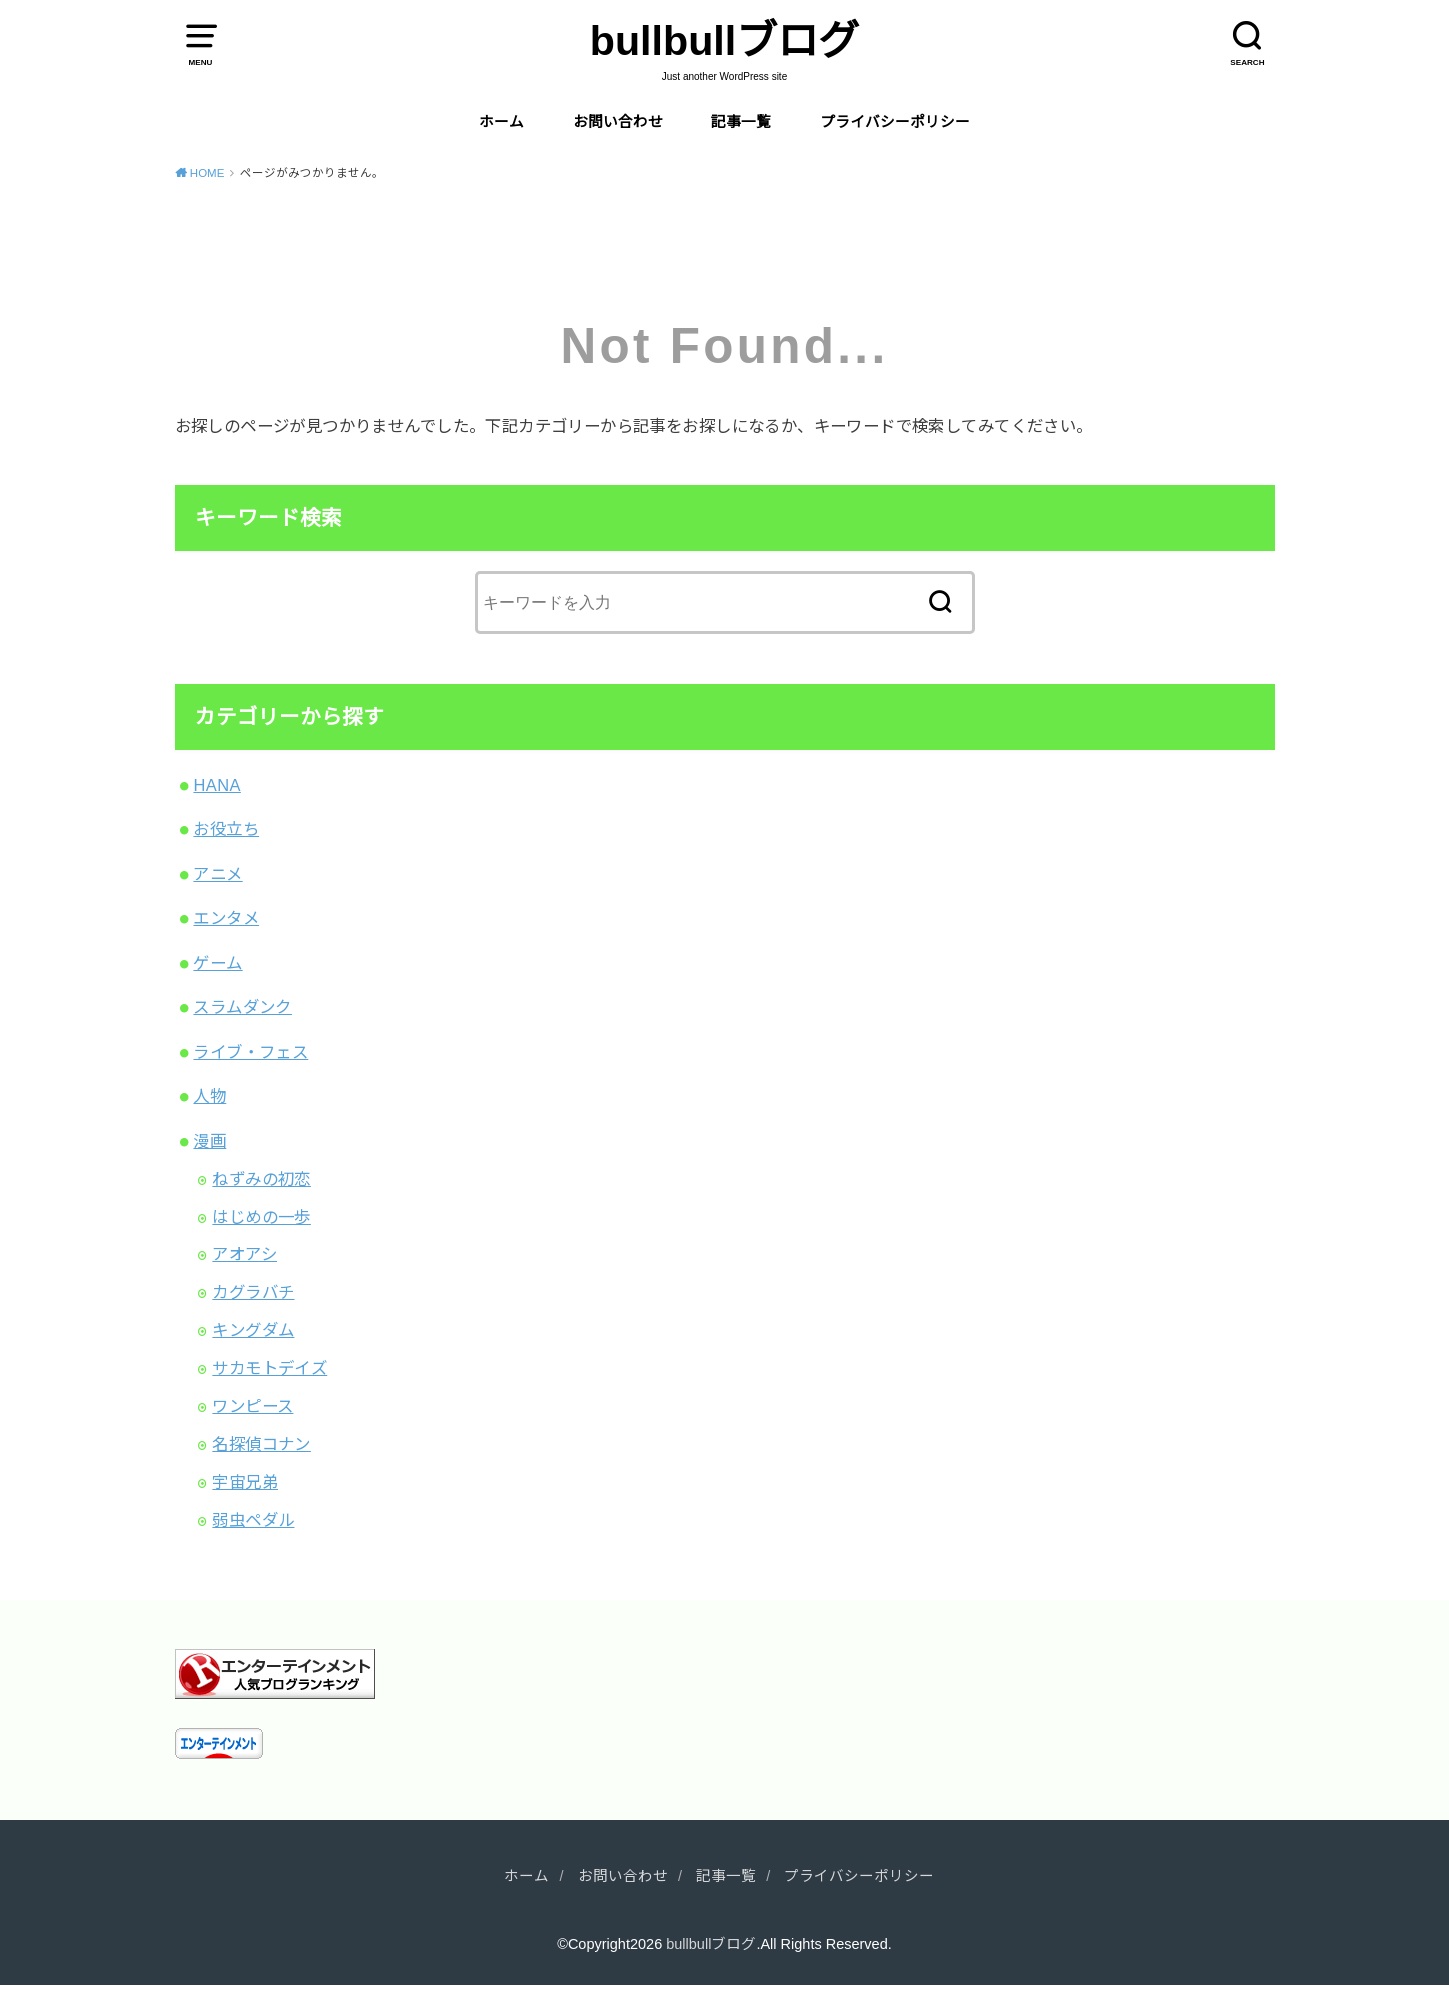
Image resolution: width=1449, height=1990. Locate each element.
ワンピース (252, 1406)
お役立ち (226, 829)
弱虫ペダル (253, 1520)
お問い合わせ (618, 122)
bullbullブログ (724, 41)
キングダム (253, 1330)
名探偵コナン (261, 1444)
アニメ (217, 874)
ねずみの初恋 (261, 1179)
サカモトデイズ (269, 1368)
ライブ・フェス (250, 1052)
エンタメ (226, 918)
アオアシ (244, 1254)
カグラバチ (253, 1292)
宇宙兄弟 (245, 1482)
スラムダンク (242, 1007)
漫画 (209, 1141)
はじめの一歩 (261, 1217)
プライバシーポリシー (895, 122)
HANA (216, 785)
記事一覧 (741, 122)
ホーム (501, 122)
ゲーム (217, 963)
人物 (209, 1096)
